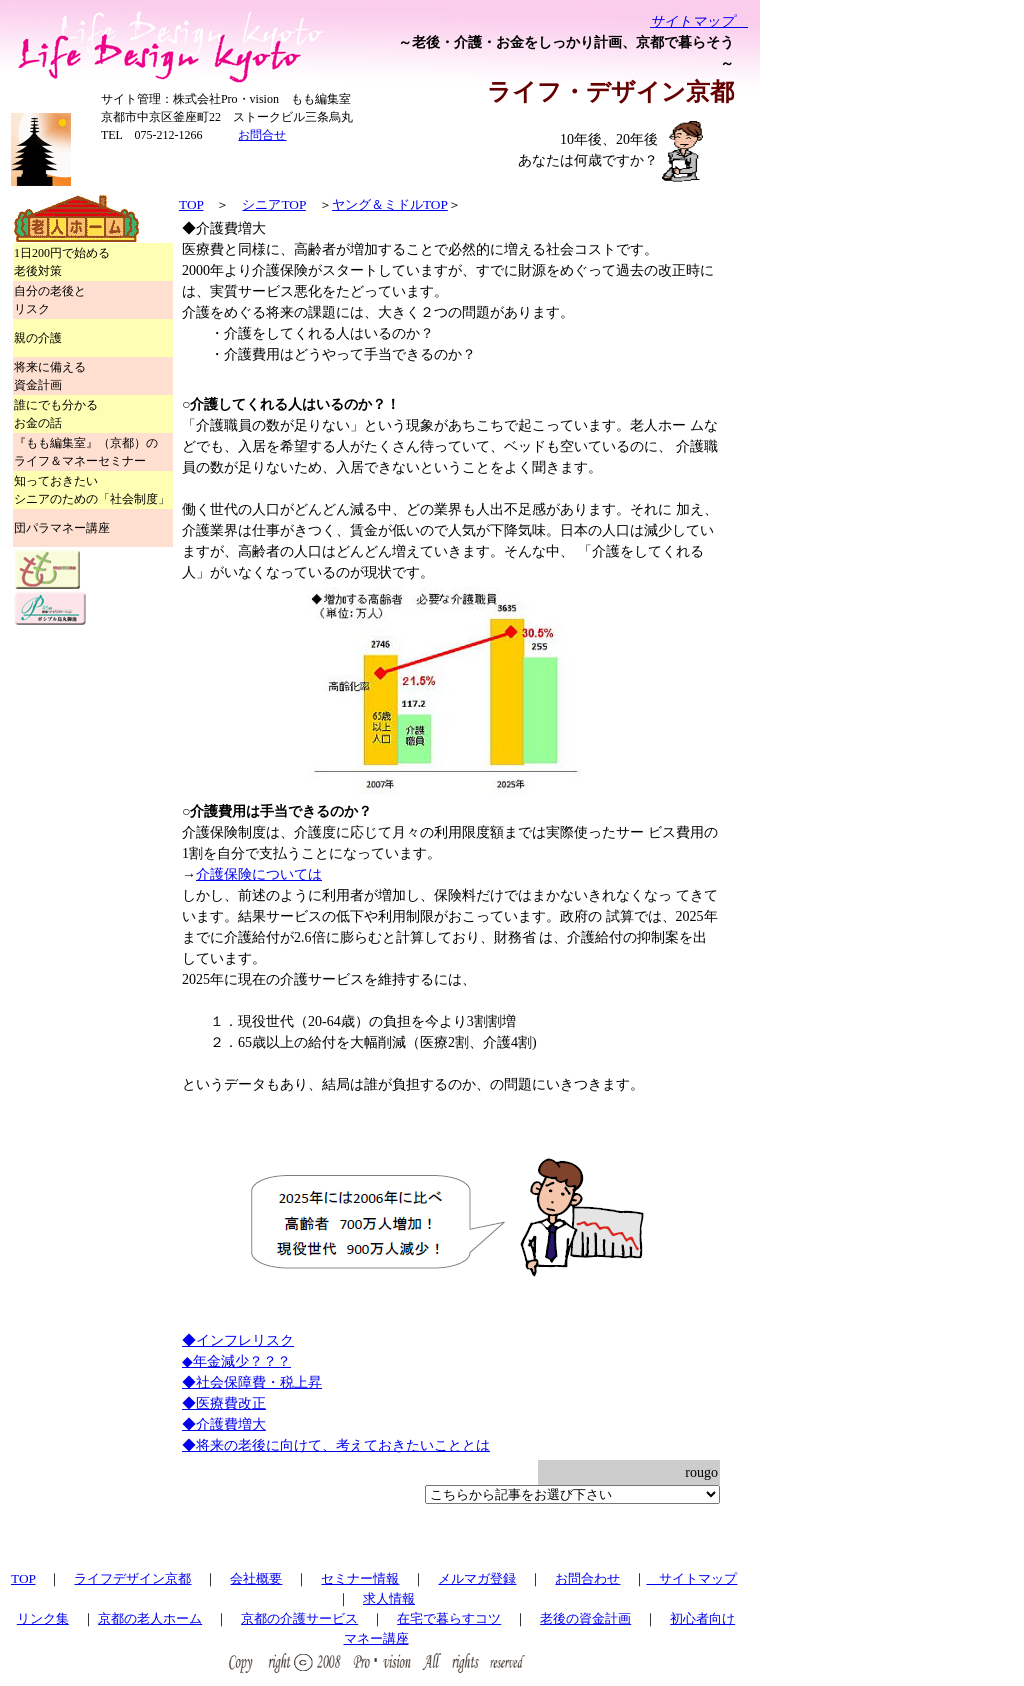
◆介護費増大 (224, 1424)
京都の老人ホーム (150, 1618)
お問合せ (262, 135)
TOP (191, 204)
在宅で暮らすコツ (449, 1618)
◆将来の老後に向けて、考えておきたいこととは (336, 1445)
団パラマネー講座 (62, 528)
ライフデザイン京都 (132, 1578)
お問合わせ (587, 1578)
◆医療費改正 (224, 1403)
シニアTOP (273, 204)
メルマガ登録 (477, 1578)
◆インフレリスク (238, 1340)
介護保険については (259, 874)
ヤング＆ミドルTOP (390, 204)
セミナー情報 (360, 1578)
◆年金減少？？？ (236, 1361)
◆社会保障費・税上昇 (252, 1382)
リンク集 (43, 1618)
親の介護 (38, 338)
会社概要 (256, 1578)
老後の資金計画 (585, 1618)
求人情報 (389, 1598)
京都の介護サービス (299, 1618)
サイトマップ (699, 21)
